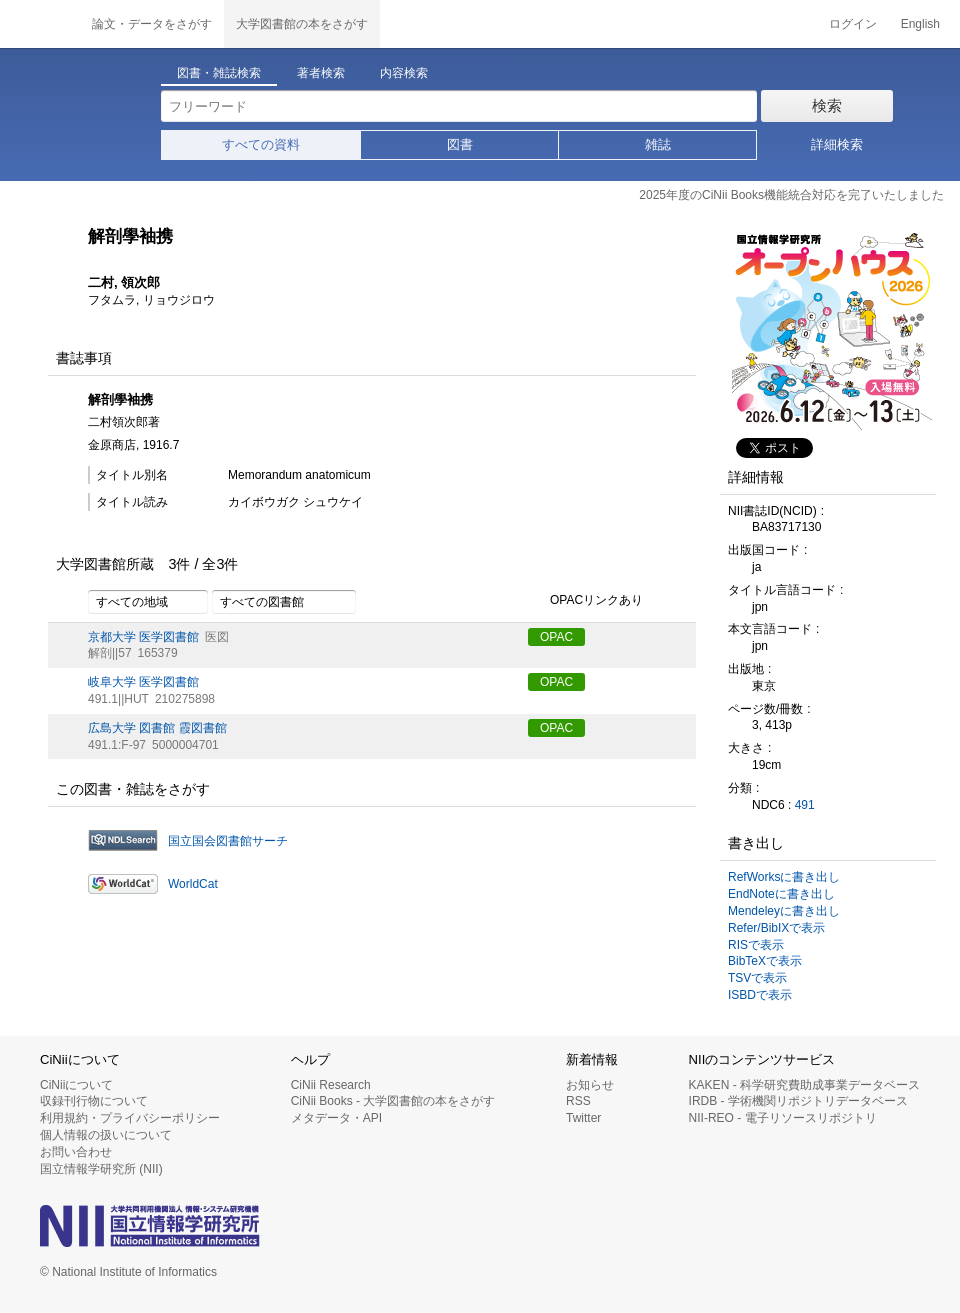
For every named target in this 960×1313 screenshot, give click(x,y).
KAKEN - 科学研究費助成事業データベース (804, 1085)
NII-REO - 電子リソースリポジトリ (783, 1118)
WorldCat (193, 884)
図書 (460, 144)
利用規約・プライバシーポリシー (130, 1118)
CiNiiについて (76, 1085)
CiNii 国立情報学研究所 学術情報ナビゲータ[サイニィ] (40, 24)
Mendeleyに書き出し (784, 911)
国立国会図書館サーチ (228, 841)
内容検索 (404, 73)
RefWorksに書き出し (784, 877)
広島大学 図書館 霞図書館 (157, 728)
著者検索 (321, 73)
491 (805, 805)
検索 (827, 105)
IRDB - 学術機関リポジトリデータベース (798, 1101)
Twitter (583, 1118)
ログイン (853, 24)
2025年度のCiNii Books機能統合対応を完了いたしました (791, 195)
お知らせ (590, 1085)
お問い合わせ (76, 1152)
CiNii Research (331, 1085)
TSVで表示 (757, 978)
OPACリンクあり (585, 601)
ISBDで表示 (760, 995)
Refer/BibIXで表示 (776, 928)
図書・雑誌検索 (219, 73)
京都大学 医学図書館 (143, 637)
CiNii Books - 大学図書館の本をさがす (393, 1101)
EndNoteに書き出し (781, 894)
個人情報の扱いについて (106, 1135)
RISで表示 (756, 945)
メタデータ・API (336, 1118)
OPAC (556, 637)
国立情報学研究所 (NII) (101, 1169)
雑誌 (658, 144)
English (920, 24)
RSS (578, 1101)
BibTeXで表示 (765, 961)
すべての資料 (261, 144)
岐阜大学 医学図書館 (143, 682)
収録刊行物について (94, 1101)
